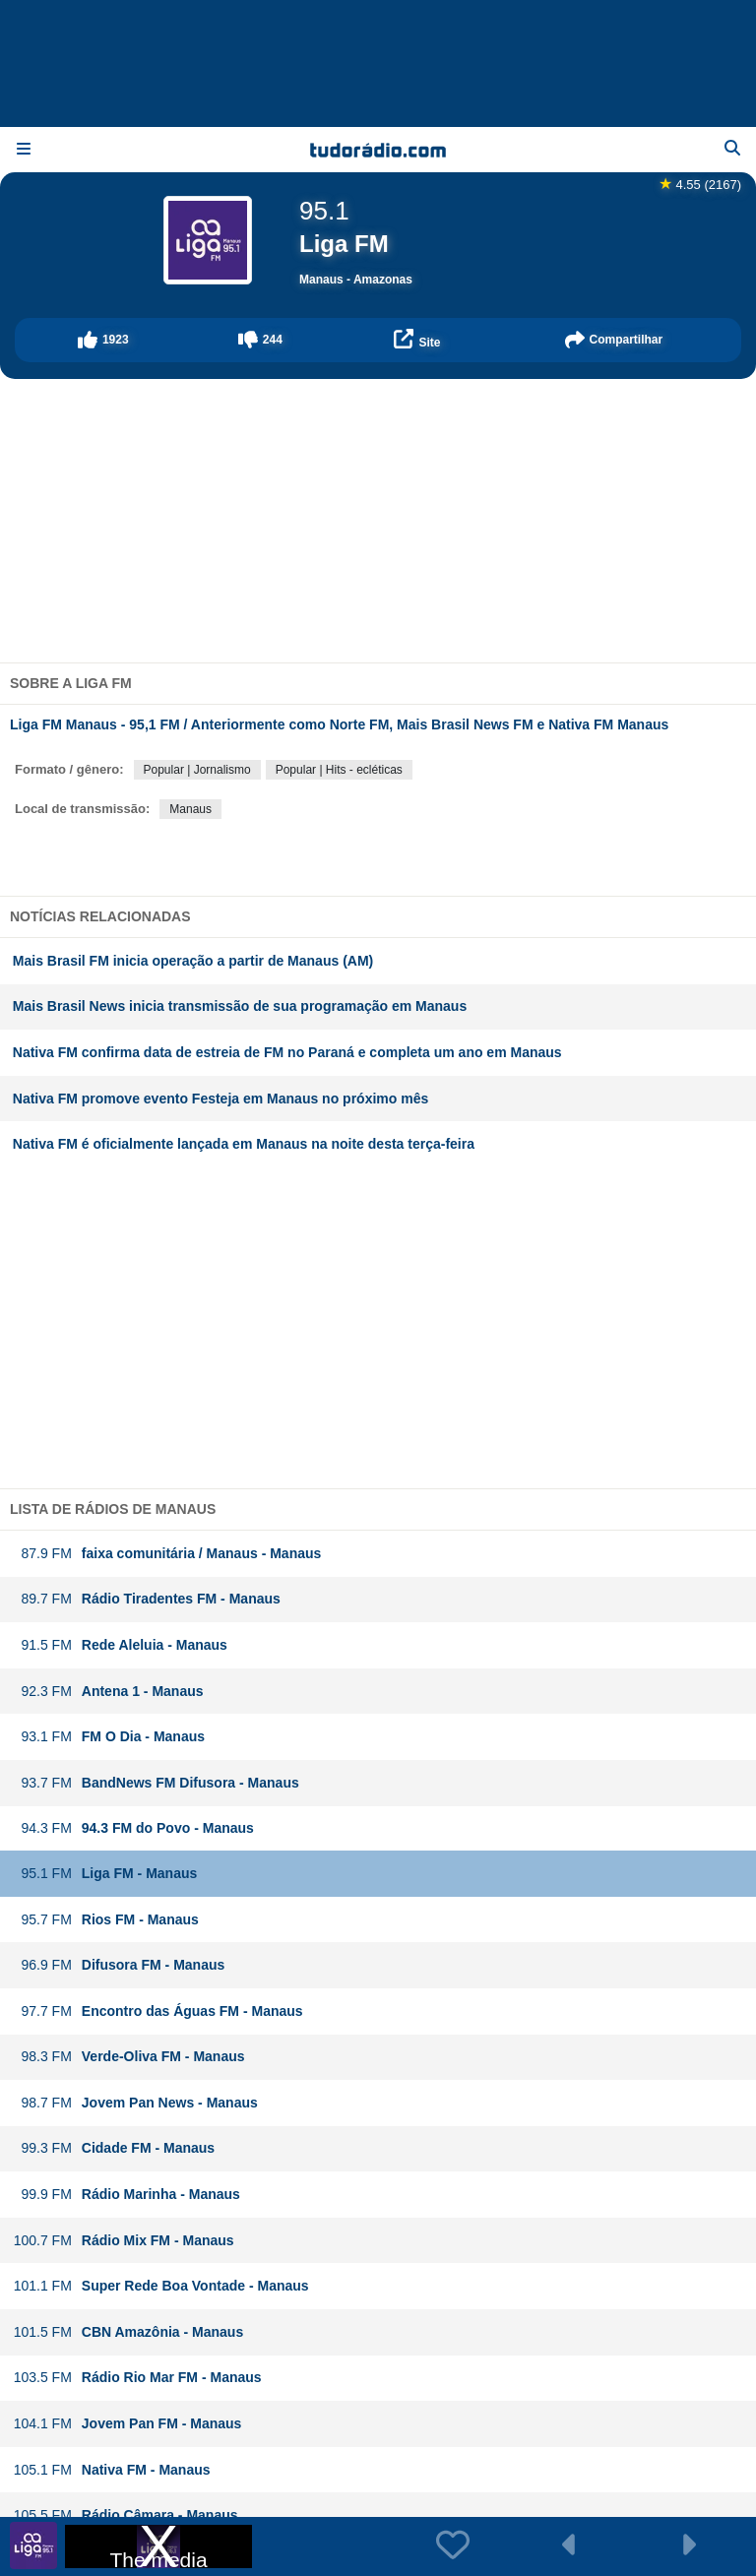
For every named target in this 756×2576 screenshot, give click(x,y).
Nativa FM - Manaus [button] (112, 2470)
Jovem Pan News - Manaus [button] (135, 2103)
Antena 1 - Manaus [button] (108, 1691)
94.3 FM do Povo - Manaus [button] (133, 1828)
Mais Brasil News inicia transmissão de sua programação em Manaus (240, 1006)
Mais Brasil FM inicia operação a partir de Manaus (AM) (193, 961)
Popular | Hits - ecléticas (339, 770)
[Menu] (24, 149)
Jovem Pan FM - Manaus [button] (127, 2424)
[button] (103, 340)
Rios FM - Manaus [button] (106, 1920)
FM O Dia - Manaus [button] (109, 1737)
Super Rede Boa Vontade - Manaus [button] (161, 2286)
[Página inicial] (378, 149)
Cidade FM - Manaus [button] (114, 2148)
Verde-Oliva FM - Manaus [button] (129, 2056)
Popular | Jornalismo (197, 770)
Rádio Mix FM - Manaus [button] (123, 2240)
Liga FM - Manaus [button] (105, 1873)
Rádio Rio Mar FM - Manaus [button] (137, 2377)
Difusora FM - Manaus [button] (118, 1965)
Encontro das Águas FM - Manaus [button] (158, 2011)
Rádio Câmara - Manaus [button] (125, 2515)
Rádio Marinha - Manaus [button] (126, 2194)
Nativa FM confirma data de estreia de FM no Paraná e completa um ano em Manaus (287, 1052)
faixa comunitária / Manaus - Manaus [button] (167, 1553)
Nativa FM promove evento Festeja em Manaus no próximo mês (220, 1098)
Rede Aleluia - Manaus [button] (120, 1645)
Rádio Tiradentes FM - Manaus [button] (147, 1599)
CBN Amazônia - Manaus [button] (128, 2332)
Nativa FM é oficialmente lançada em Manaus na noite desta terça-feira (243, 1144)
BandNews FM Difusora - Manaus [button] (156, 1783)
